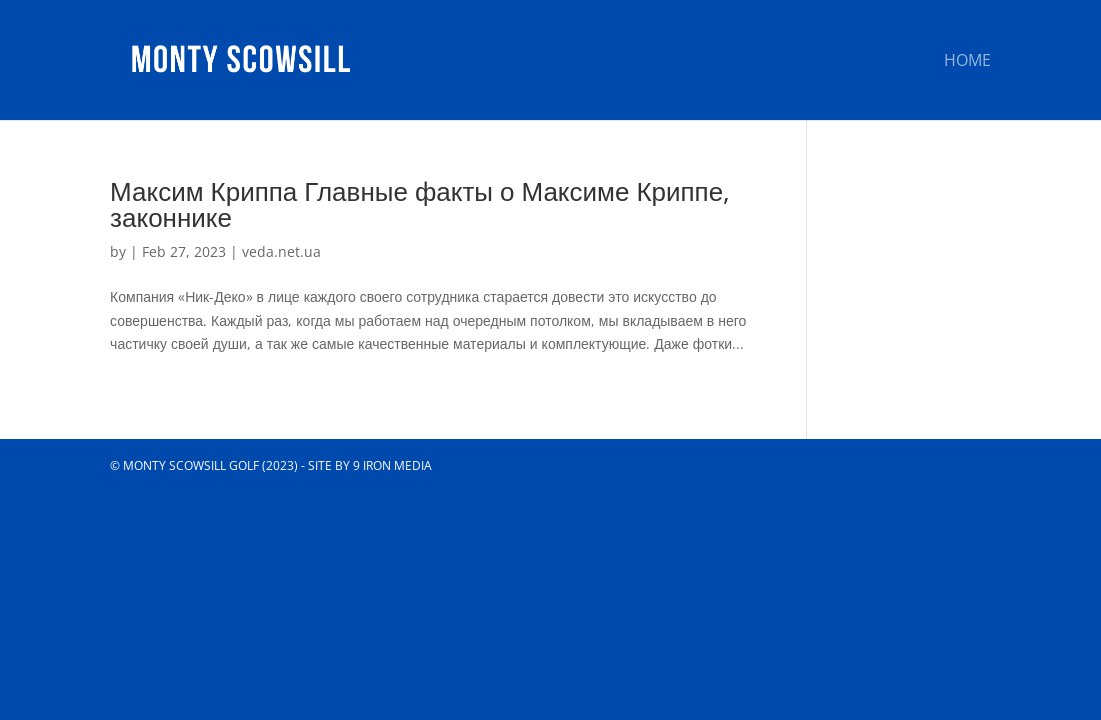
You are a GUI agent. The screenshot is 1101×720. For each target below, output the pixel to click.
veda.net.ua (281, 251)
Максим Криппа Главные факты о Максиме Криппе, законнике (420, 204)
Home (967, 62)
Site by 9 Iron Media (370, 465)
